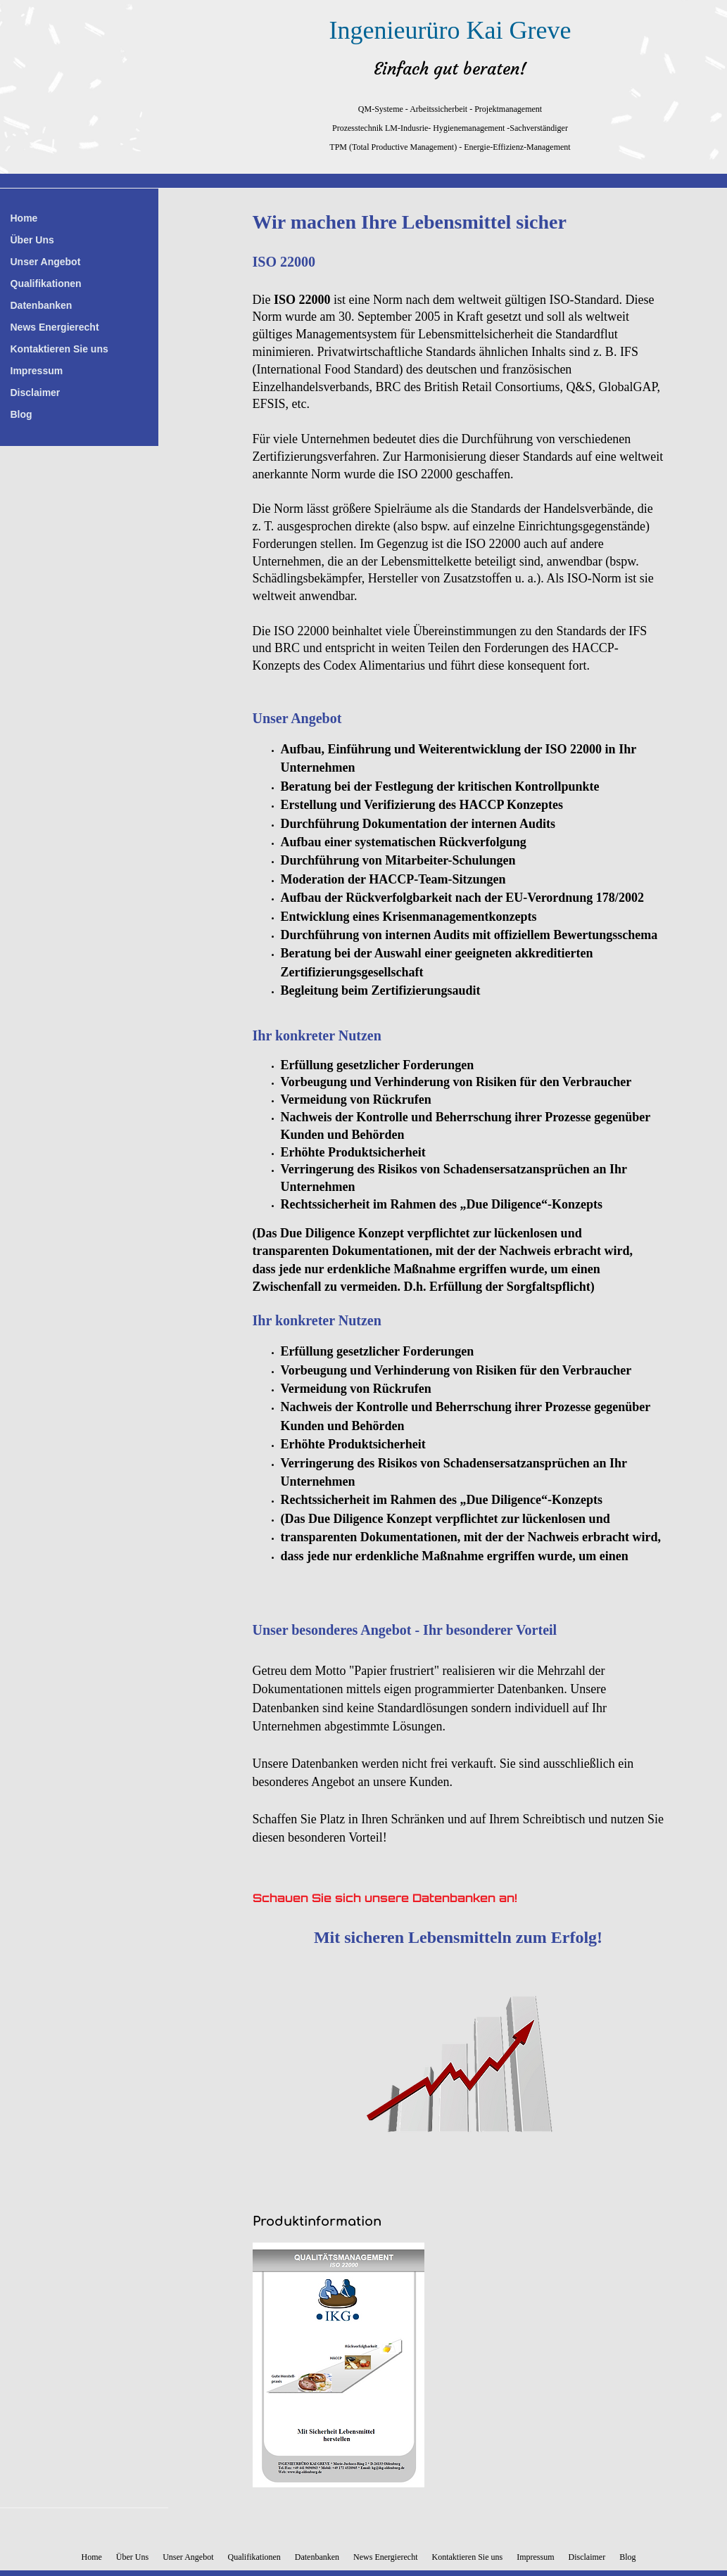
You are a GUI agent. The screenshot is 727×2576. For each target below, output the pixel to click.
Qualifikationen (46, 283)
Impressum (37, 370)
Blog (21, 414)
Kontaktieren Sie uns (59, 349)
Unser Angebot (46, 261)
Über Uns (32, 240)
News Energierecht (55, 327)
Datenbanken (41, 305)
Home (24, 218)
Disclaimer (36, 392)
